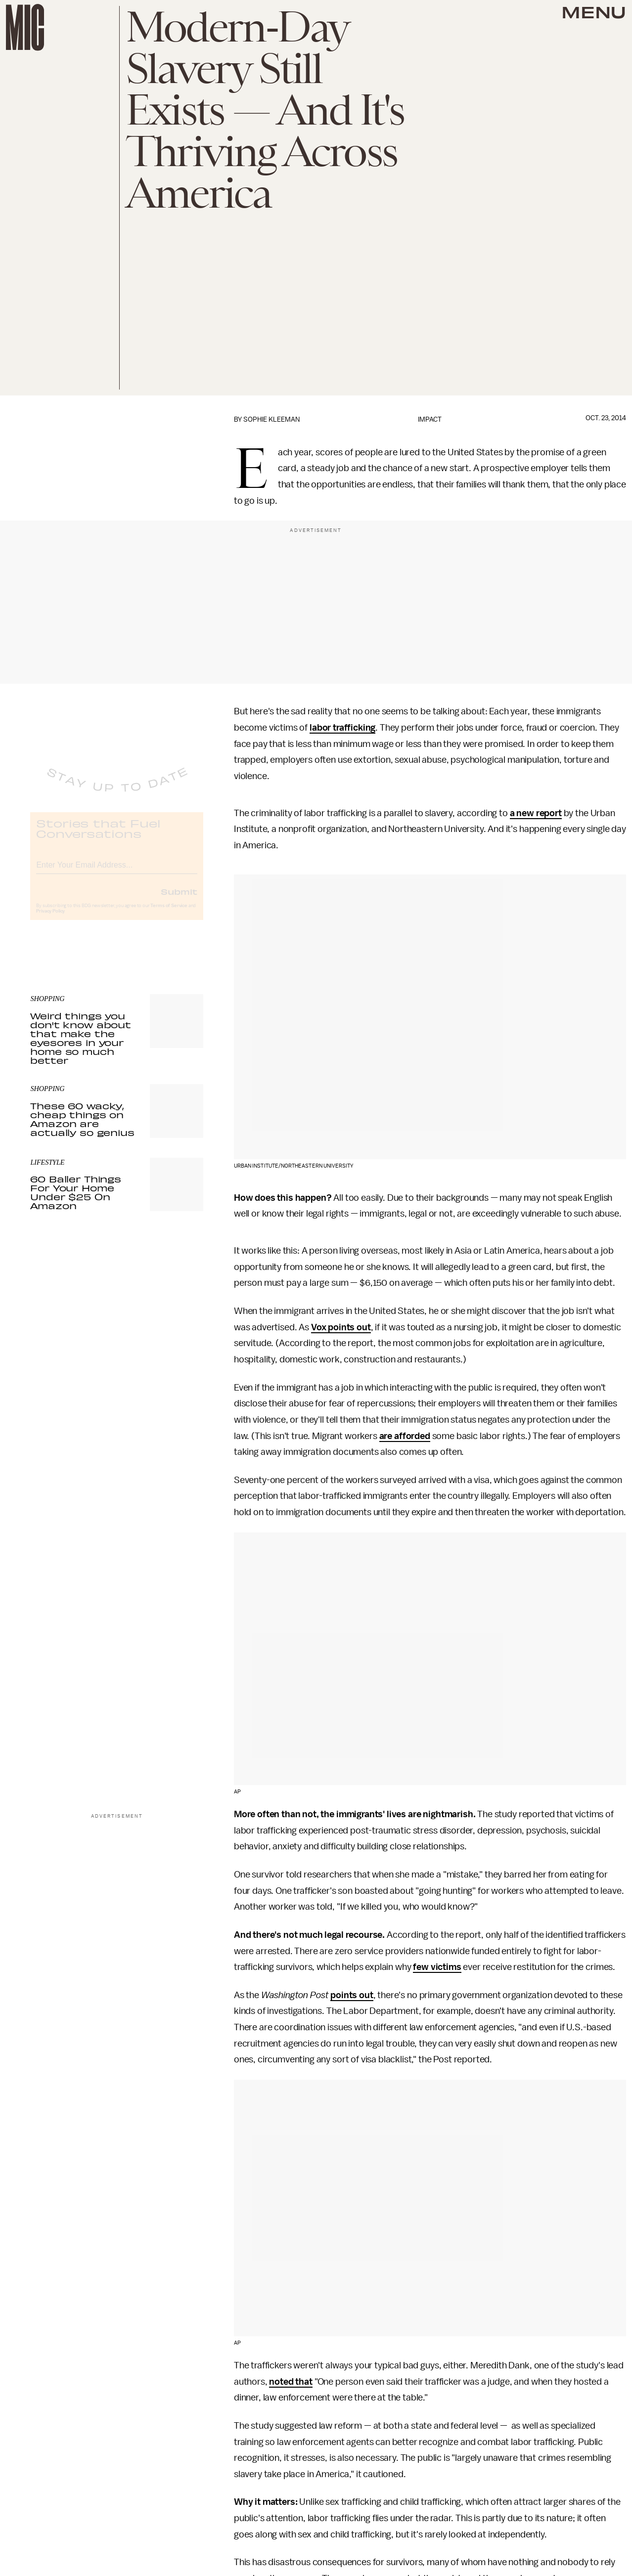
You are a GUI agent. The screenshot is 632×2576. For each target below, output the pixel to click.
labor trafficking (342, 728)
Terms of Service (168, 913)
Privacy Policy (50, 919)
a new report (536, 813)
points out (351, 1995)
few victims (437, 1967)
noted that (290, 2382)
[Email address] (116, 871)
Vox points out (341, 1327)
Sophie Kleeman (271, 419)
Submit (179, 899)
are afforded (404, 1436)
